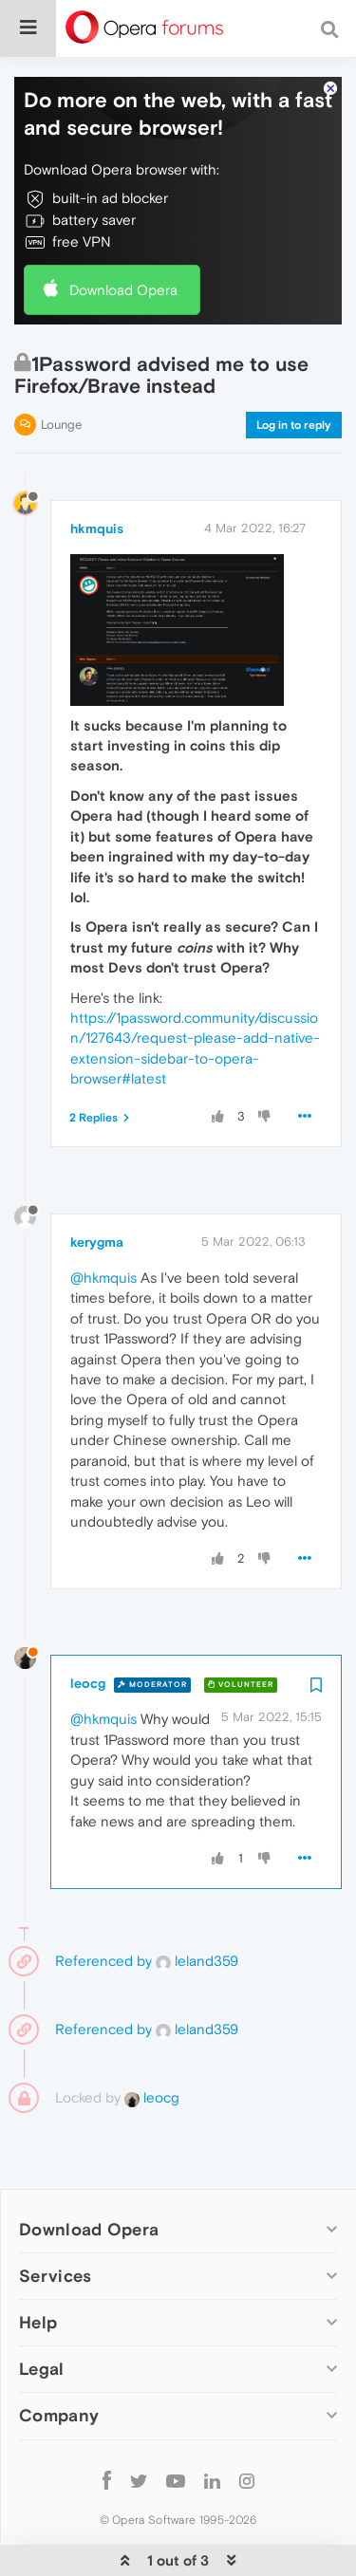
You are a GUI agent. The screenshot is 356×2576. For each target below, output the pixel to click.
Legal (42, 2311)
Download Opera (123, 232)
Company (59, 2358)
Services (55, 2218)
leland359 (197, 1903)
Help (38, 2264)
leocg (87, 1625)
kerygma (96, 1184)
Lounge (61, 367)
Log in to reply (293, 367)
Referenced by (103, 1903)
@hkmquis (103, 1220)
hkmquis (96, 470)
